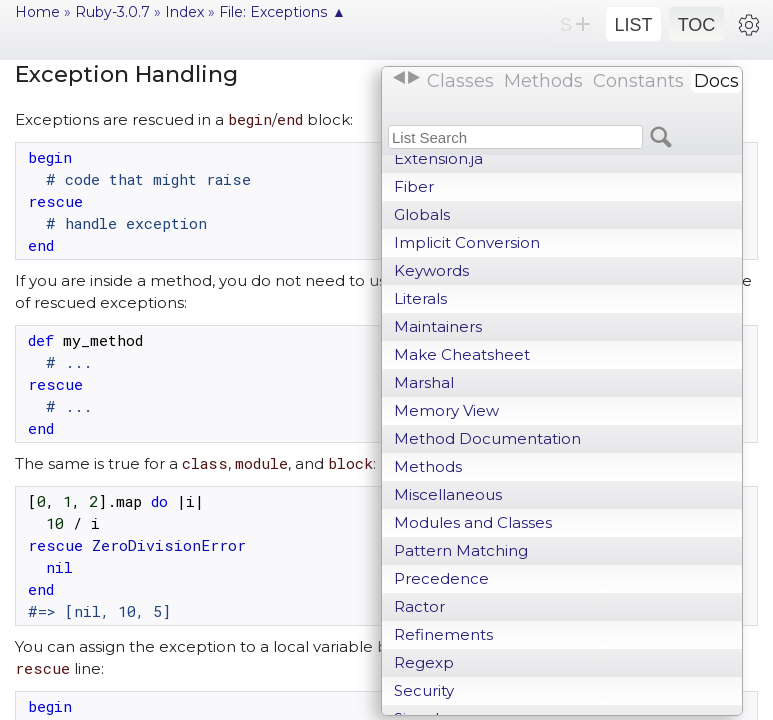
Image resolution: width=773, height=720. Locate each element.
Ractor (419, 606)
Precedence (441, 578)
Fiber (414, 186)
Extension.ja (438, 158)
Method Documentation (487, 438)
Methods (428, 466)
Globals (422, 214)
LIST (633, 25)
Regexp (424, 662)
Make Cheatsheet (462, 354)
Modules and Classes (473, 522)
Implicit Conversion (467, 242)
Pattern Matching (461, 550)
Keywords (431, 270)
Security (424, 690)
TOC (697, 25)
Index (184, 12)
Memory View (446, 410)
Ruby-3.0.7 (112, 12)
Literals (420, 298)
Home (37, 12)
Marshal (424, 382)
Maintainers (438, 326)
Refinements (443, 634)
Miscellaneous (448, 494)
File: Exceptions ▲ (282, 12)
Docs (716, 81)
